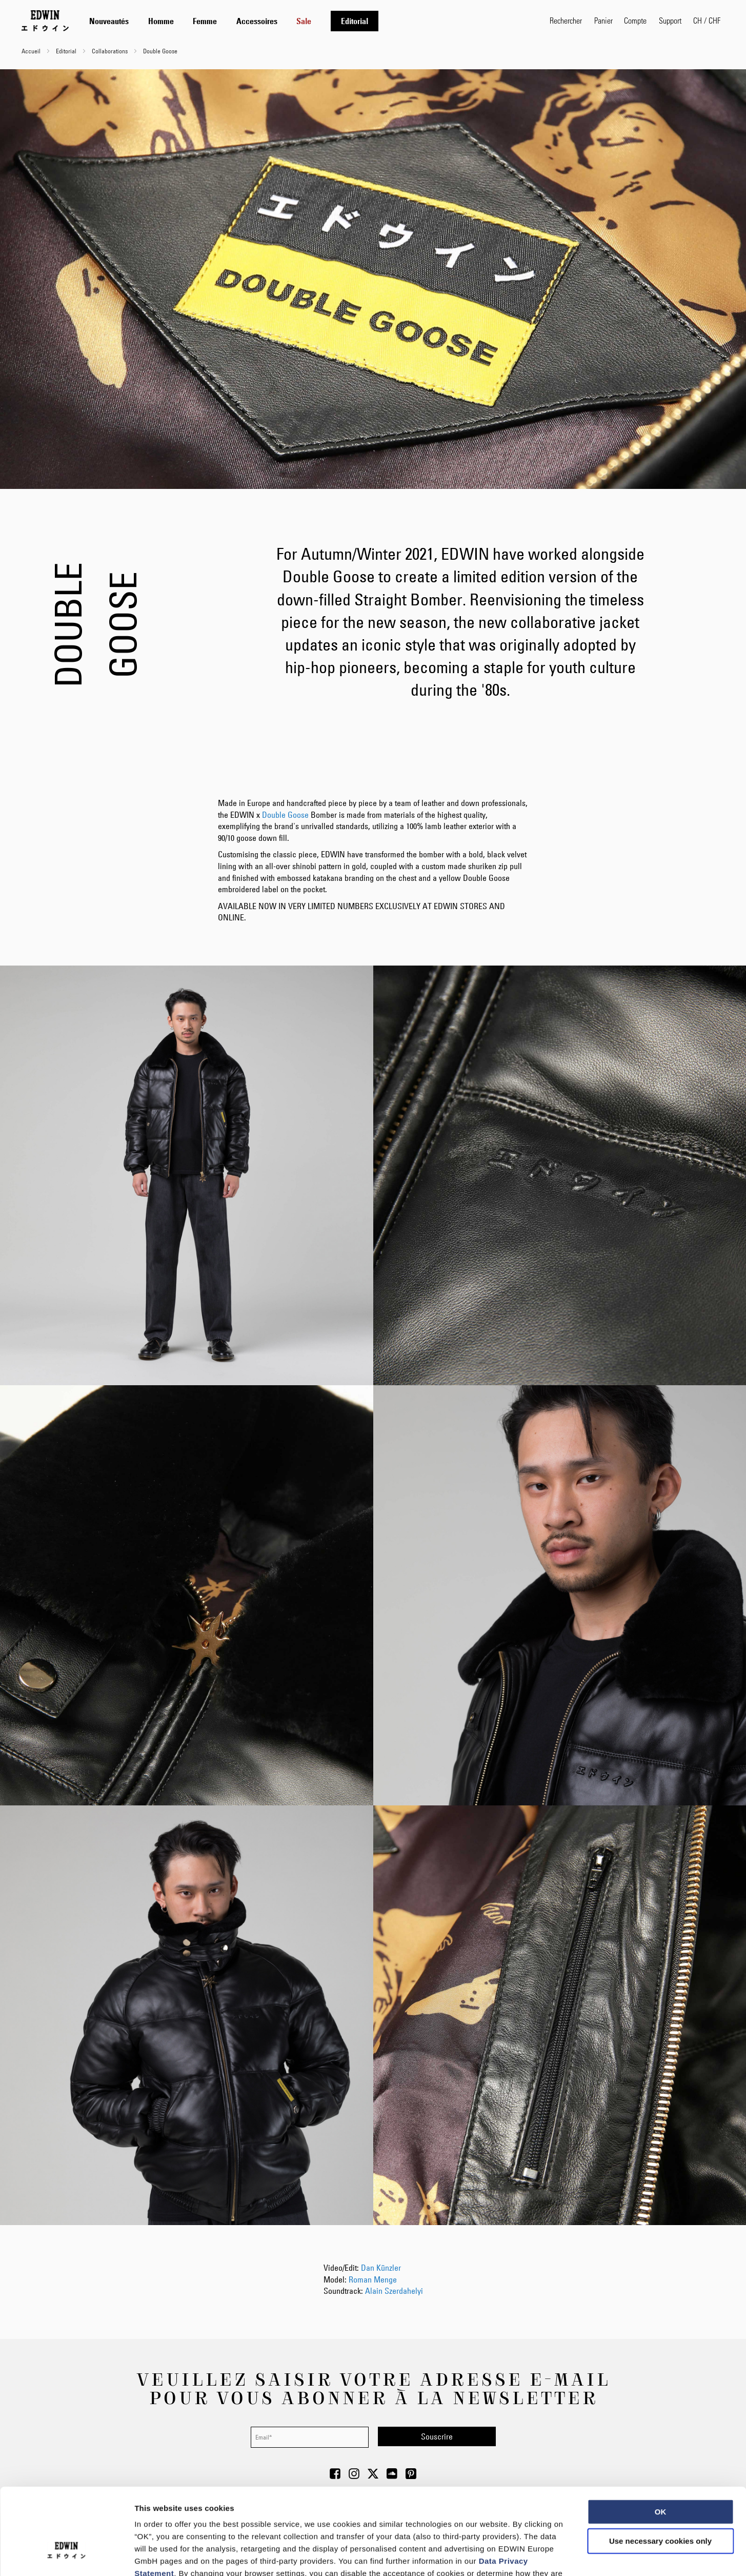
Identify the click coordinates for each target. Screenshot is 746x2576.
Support (670, 20)
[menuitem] (109, 21)
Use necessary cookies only (660, 2470)
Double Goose (285, 815)
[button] (706, 20)
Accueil (32, 51)
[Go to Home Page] (45, 20)
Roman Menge (373, 2279)
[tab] (309, 21)
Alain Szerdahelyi (394, 2291)
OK (661, 2440)
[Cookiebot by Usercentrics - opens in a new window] (66, 2556)
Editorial (67, 51)
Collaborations (110, 51)
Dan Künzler (381, 2268)
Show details (538, 2555)
